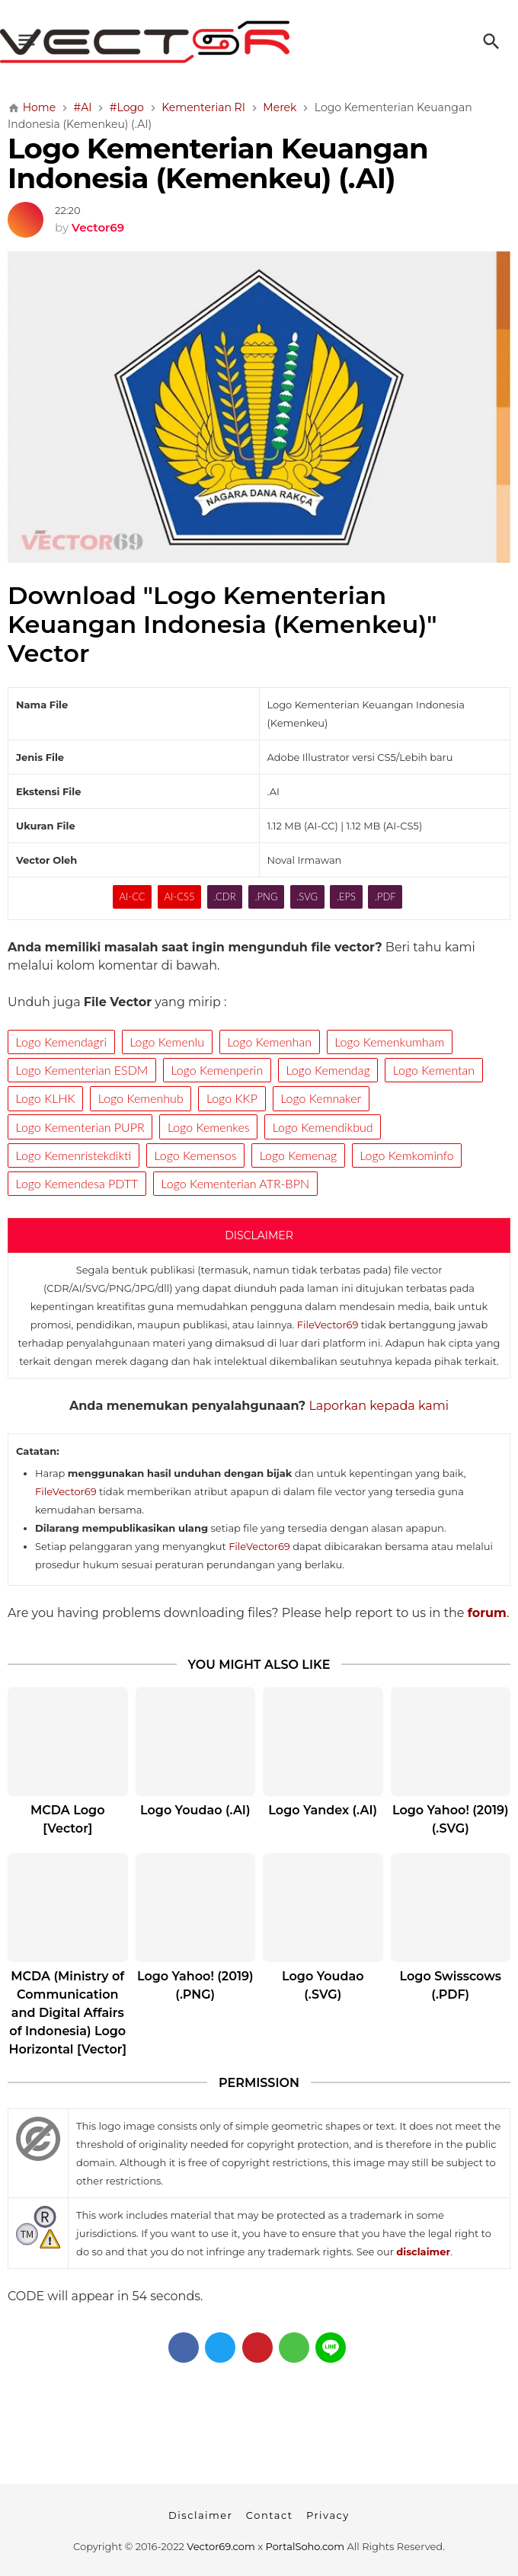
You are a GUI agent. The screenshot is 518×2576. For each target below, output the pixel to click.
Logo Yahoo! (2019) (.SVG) (450, 1819)
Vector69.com (220, 2546)
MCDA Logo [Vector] (67, 1819)
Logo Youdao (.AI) (195, 1810)
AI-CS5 (179, 896)
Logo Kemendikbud (323, 1127)
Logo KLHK (45, 1098)
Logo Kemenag (298, 1155)
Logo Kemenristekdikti (74, 1155)
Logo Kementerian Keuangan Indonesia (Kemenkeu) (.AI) (218, 163)
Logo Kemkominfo (407, 1155)
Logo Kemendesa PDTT (77, 1183)
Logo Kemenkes (209, 1127)
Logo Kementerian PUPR (80, 1127)
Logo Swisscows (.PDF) (450, 1985)
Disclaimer (200, 2515)
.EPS (346, 896)
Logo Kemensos (196, 1155)
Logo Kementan (434, 1070)
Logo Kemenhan (269, 1041)
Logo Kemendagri (61, 1041)
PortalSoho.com (305, 2546)
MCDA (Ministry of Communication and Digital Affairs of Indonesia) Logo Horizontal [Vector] (67, 2013)
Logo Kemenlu (167, 1041)
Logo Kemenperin (217, 1070)
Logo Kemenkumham (389, 1041)
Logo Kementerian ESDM (82, 1070)
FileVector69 (328, 1324)
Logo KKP (231, 1098)
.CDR (224, 896)
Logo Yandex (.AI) (322, 1810)
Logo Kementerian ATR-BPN (235, 1183)
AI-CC (132, 896)
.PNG (266, 896)
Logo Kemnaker (320, 1098)
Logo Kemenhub (141, 1098)
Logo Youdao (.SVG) (323, 1985)
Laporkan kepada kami (379, 1405)
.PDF (385, 896)
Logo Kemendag (327, 1070)
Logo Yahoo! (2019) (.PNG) (195, 1985)
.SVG (307, 896)
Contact (269, 2515)
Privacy (328, 2515)
